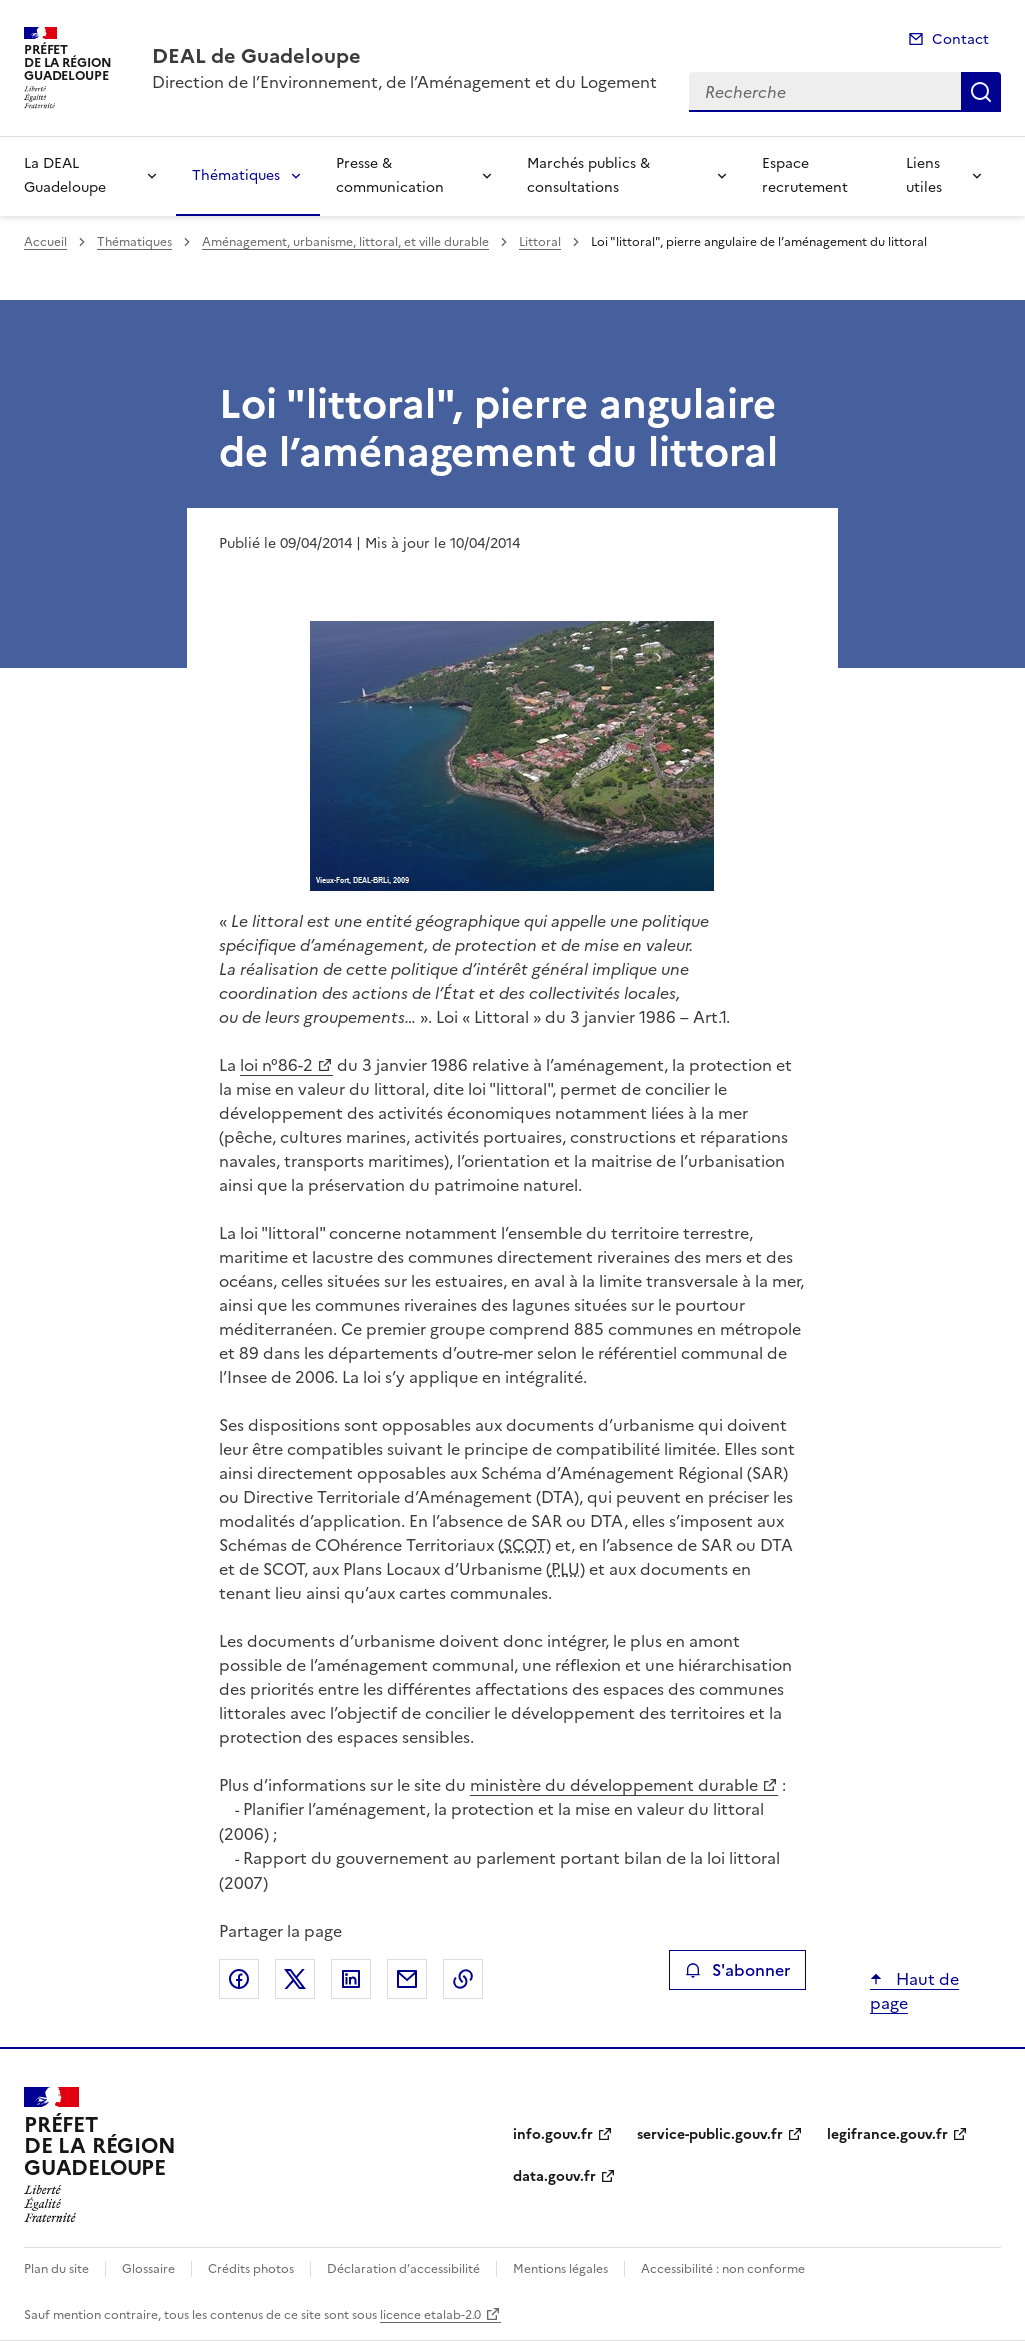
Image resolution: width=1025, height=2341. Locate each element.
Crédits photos (251, 2269)
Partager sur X (295, 1979)
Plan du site (56, 2269)
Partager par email (407, 1979)
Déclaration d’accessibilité (403, 2269)
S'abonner (737, 1970)
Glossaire (148, 2269)
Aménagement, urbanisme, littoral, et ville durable (345, 242)
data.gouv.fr (554, 2176)
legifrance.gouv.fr (887, 2134)
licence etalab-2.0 (430, 2315)
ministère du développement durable (614, 1785)
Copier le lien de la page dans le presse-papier (463, 1979)
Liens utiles (924, 175)
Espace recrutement (805, 175)
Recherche (981, 92)
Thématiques (236, 175)
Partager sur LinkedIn (351, 1979)
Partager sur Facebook (239, 1979)
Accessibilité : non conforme (723, 2269)
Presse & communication (390, 175)
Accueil (45, 242)
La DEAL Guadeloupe (65, 175)
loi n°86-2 (276, 1065)
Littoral (540, 242)
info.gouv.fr (553, 2134)
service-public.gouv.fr (710, 2134)
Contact (960, 39)
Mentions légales (560, 2269)
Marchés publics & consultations (588, 175)
